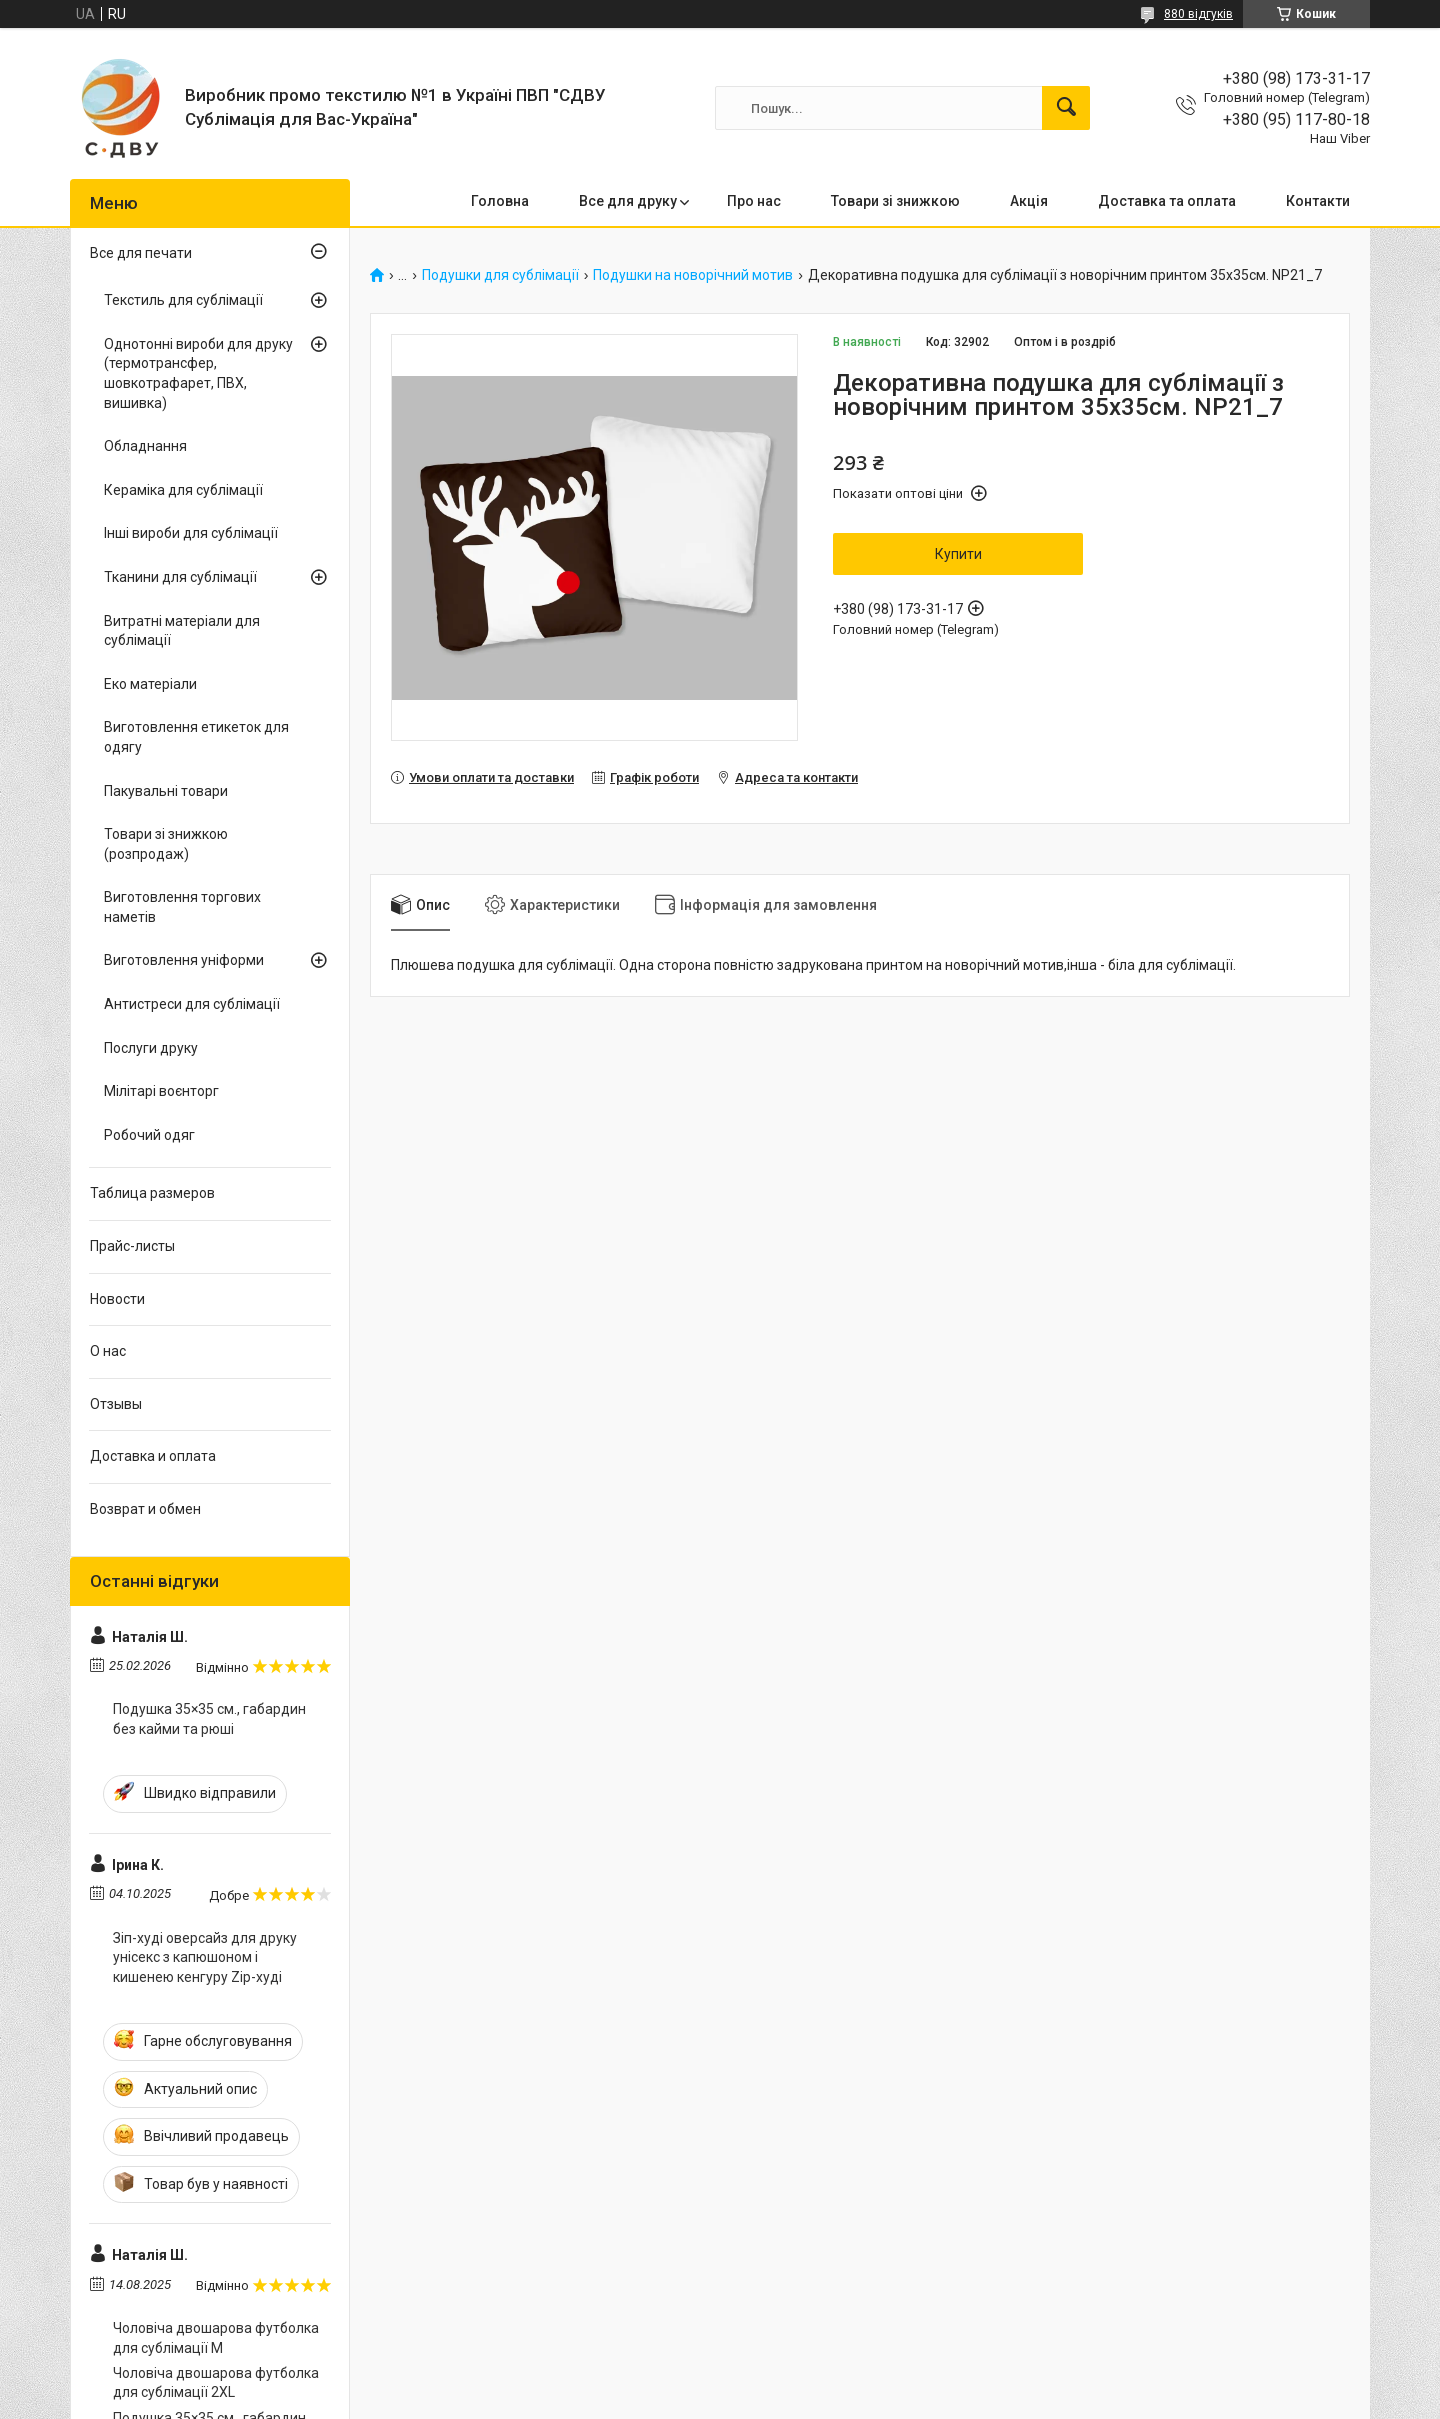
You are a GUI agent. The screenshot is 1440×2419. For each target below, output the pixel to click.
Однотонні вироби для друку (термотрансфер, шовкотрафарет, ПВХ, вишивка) (198, 373)
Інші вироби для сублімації (191, 533)
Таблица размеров (152, 1193)
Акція (1029, 201)
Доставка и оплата (153, 1456)
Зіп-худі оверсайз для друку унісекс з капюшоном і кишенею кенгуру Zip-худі (205, 1957)
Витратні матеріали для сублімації (182, 631)
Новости (117, 1299)
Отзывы (116, 1404)
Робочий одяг (149, 1135)
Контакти (1318, 201)
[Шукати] (1066, 108)
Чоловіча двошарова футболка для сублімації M (216, 2338)
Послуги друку (151, 1048)
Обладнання (145, 446)
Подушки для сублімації (500, 275)
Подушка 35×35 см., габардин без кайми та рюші (209, 1719)
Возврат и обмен (145, 1509)
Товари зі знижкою (895, 201)
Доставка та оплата (1167, 201)
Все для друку (628, 201)
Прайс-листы (132, 1246)
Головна (500, 201)
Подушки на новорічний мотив (693, 275)
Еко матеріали (150, 684)
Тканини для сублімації (180, 577)
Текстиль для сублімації (183, 300)
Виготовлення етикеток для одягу (196, 737)
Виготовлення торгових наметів (182, 907)
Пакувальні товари (166, 791)
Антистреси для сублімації (192, 1004)
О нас (108, 1351)
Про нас (754, 201)
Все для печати (141, 253)
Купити (958, 554)
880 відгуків (1198, 14)
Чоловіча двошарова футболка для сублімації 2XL (216, 2383)
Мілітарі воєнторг (161, 1091)
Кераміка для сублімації (183, 490)
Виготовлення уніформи (184, 960)
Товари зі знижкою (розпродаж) (166, 844)
